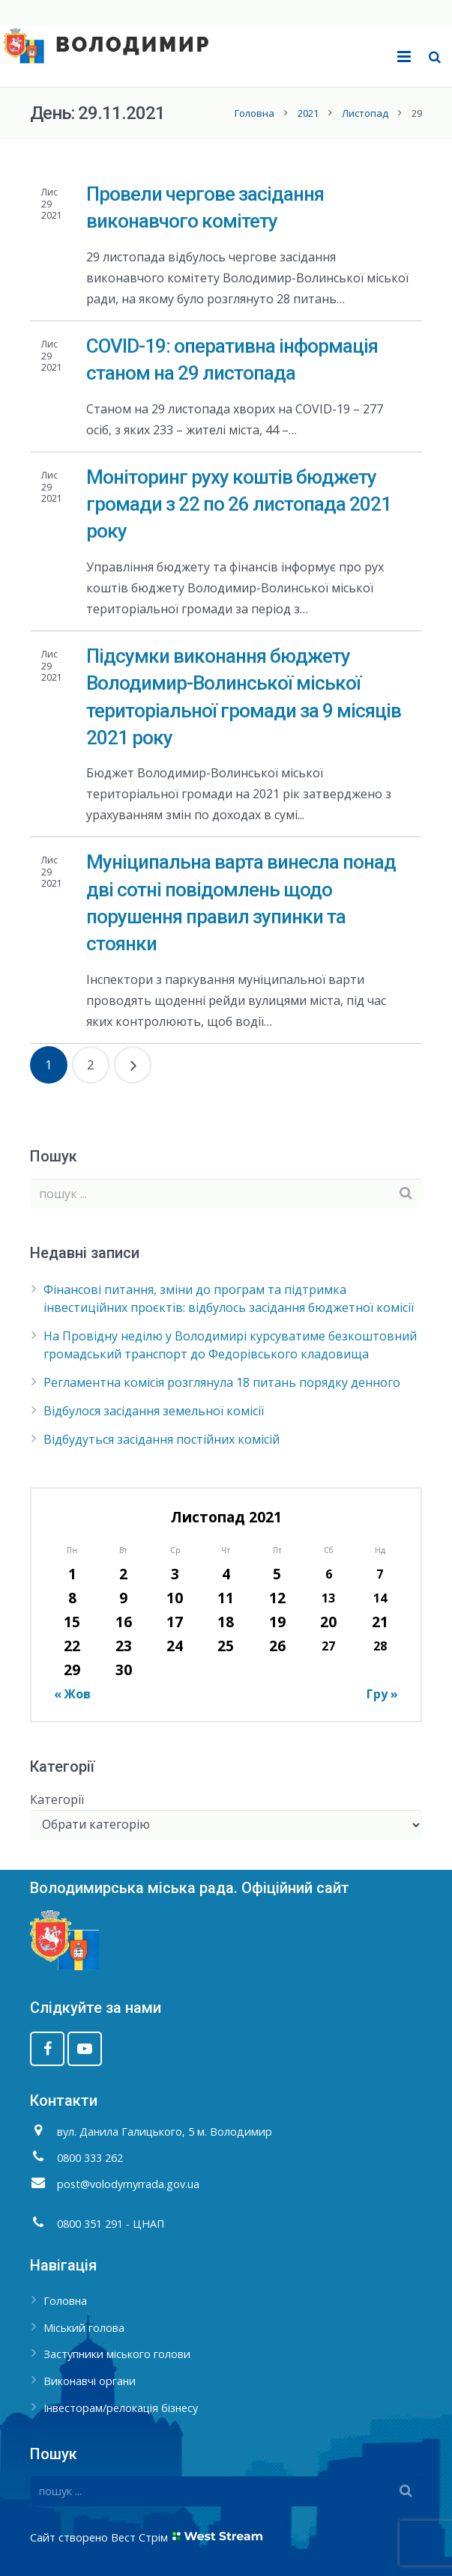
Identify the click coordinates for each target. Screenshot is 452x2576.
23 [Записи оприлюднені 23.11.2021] (123, 1645)
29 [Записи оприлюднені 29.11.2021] (72, 1669)
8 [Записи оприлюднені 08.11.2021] (72, 1598)
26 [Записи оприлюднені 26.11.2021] (277, 1645)
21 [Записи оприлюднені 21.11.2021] (380, 1621)
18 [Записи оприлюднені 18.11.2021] (225, 1621)
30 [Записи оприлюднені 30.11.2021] (123, 1669)
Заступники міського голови (116, 2354)
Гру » (382, 1694)
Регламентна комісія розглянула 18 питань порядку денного (221, 1382)
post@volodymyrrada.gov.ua (128, 2184)
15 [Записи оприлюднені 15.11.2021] (72, 1621)
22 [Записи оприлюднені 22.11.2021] (72, 1645)
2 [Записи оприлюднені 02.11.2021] (123, 1574)
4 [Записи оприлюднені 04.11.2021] (226, 1574)
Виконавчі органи (89, 2381)
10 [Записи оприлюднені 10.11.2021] (174, 1598)
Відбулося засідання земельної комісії (153, 1411)
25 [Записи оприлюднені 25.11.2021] (225, 1645)
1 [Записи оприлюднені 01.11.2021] (72, 1574)
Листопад (365, 113)
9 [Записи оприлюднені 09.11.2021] (123, 1598)
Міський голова (83, 2328)
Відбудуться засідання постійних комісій (161, 1439)
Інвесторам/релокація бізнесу (120, 2408)
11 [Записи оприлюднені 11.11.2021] (225, 1598)
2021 (308, 113)
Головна (254, 113)
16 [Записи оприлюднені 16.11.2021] (123, 1621)
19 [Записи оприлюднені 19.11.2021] (277, 1621)
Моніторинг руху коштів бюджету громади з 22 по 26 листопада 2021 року (238, 504)
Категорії (57, 1799)
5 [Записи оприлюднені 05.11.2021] (277, 1574)
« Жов (72, 1694)
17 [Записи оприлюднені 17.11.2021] (174, 1621)
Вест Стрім (139, 2537)
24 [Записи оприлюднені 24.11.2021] (174, 1645)
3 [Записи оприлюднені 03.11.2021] (175, 1574)
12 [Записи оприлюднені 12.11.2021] (277, 1598)
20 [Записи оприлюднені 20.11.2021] (328, 1621)
